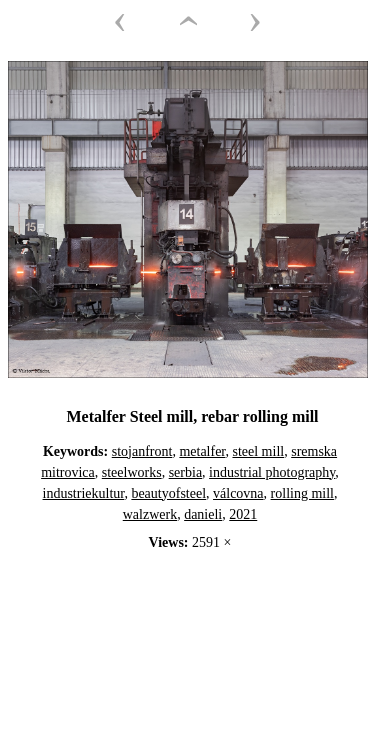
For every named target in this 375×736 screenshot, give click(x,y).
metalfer (202, 451)
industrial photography (272, 472)
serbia (185, 472)
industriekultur (84, 493)
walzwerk (150, 514)
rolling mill (302, 493)
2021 (243, 514)
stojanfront (142, 451)
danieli (203, 514)
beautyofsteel (168, 493)
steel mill (258, 451)
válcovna (238, 493)
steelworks (132, 472)
